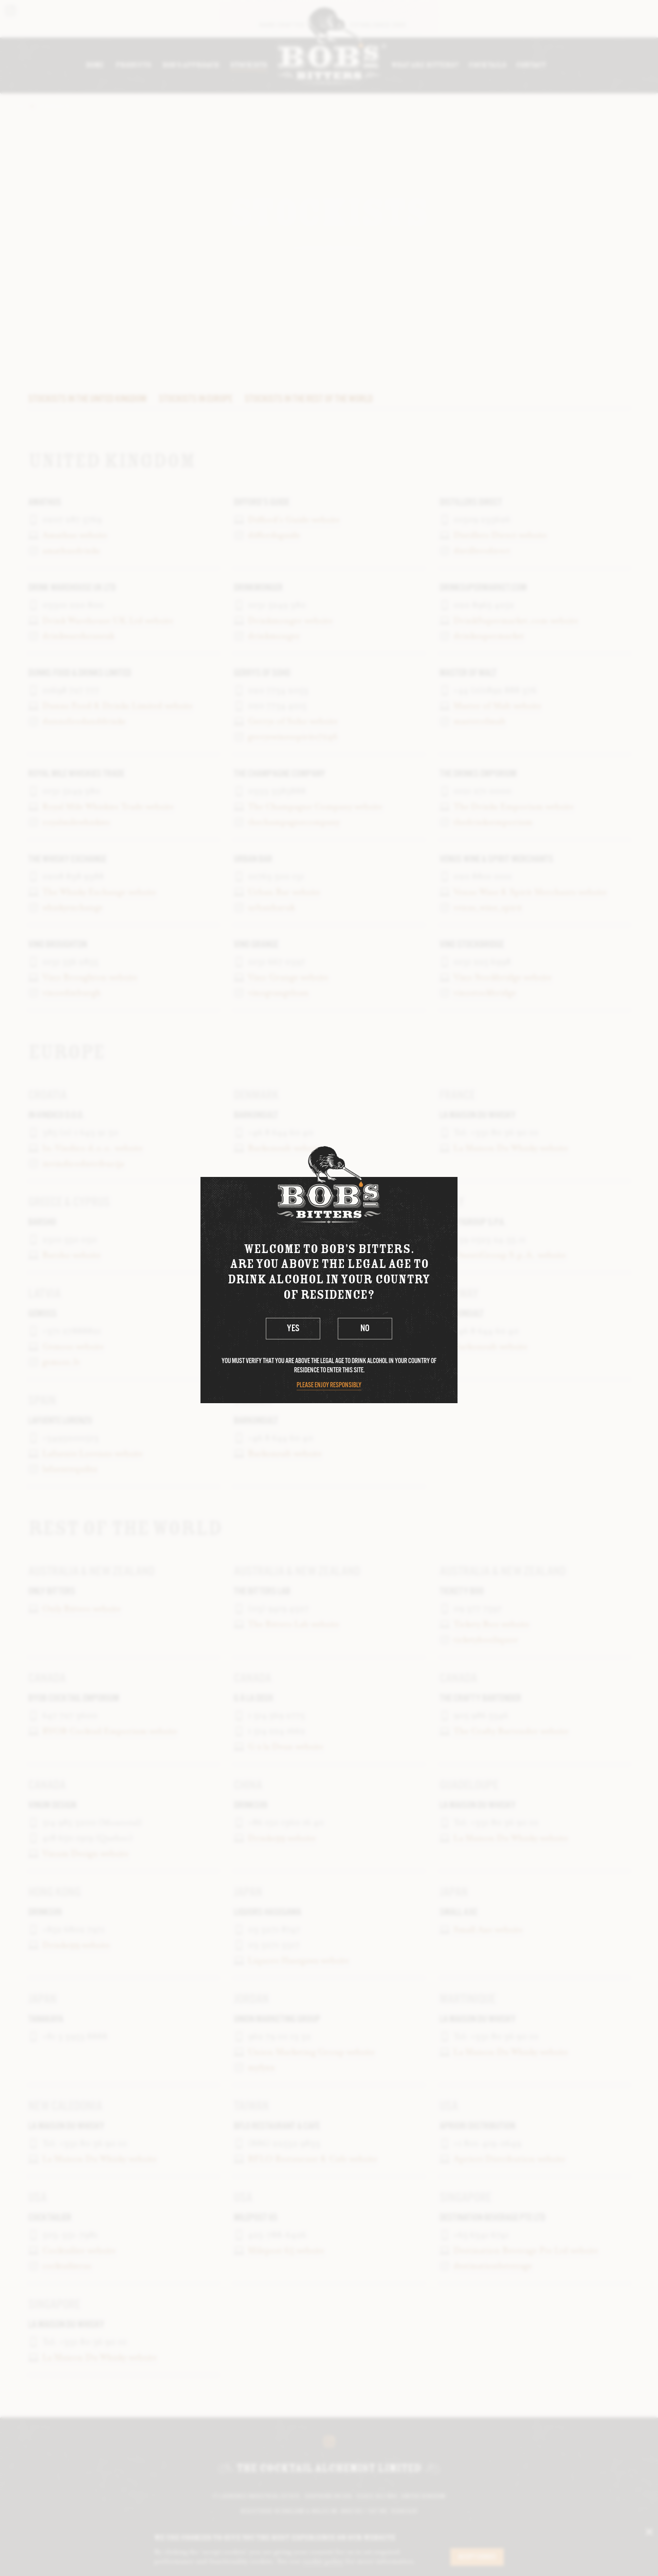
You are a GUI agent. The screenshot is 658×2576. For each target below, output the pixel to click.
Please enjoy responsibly (329, 1385)
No (365, 1328)
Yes (293, 1328)
